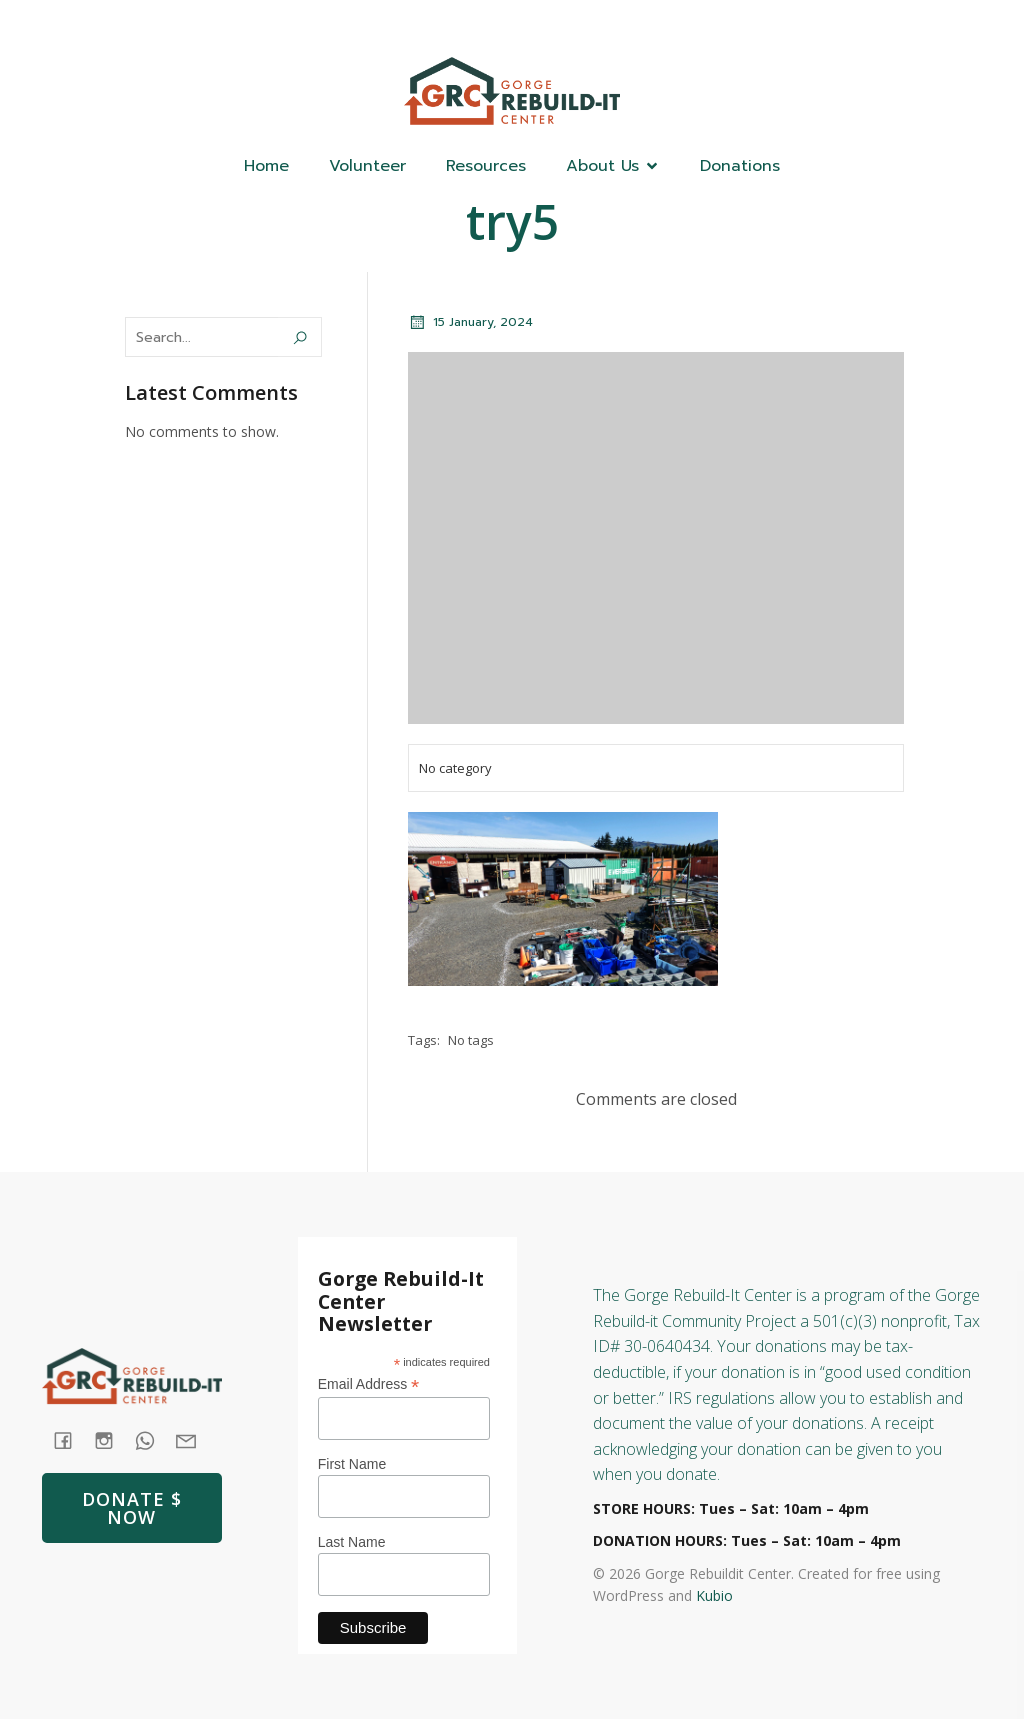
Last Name (352, 1542)
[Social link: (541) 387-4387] (853, 26)
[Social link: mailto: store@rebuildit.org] (193, 1439)
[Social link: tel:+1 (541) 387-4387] (152, 1439)
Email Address (369, 1384)
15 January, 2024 (470, 322)
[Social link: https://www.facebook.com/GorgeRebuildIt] (813, 26)
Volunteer (367, 166)
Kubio (714, 1595)
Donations (740, 166)
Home (266, 166)
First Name (352, 1464)
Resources (486, 166)
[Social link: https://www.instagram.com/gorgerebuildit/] (893, 26)
